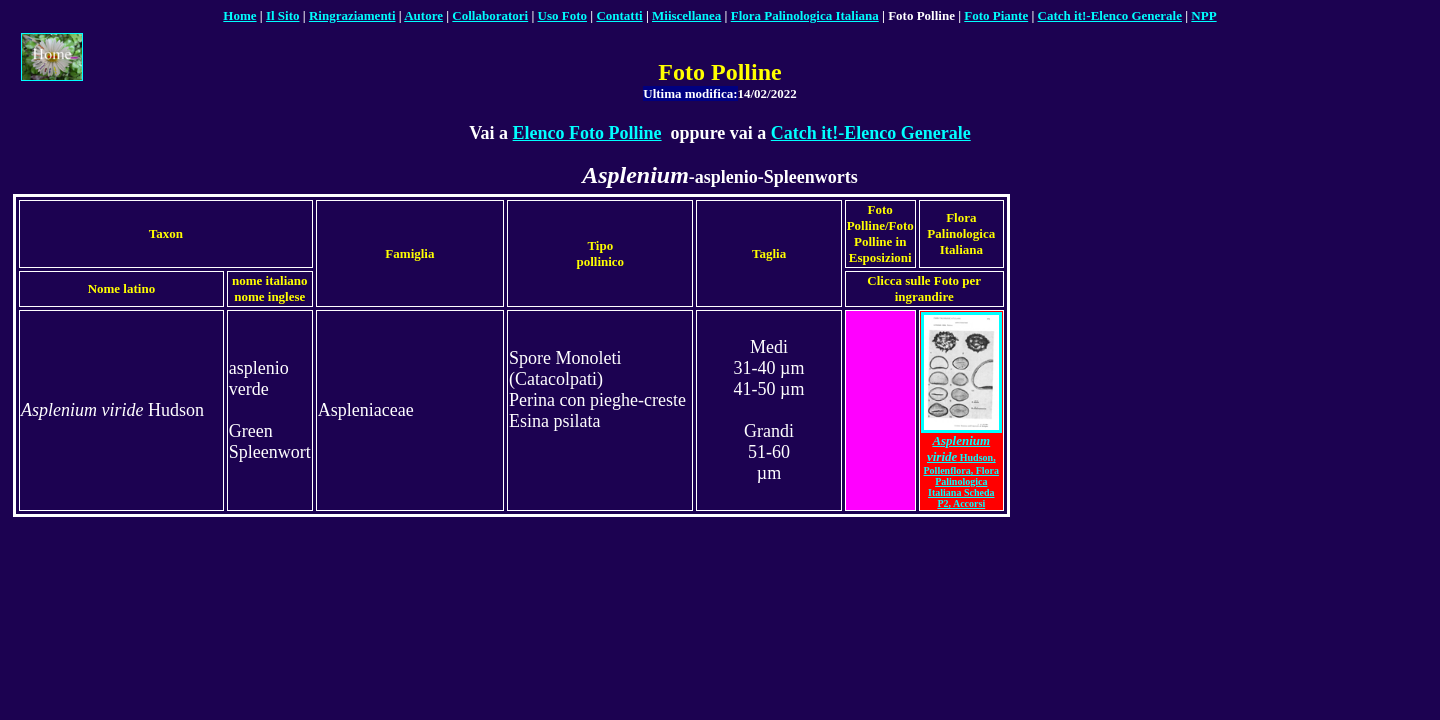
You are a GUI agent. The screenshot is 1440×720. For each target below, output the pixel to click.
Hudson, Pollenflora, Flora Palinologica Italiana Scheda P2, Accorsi (962, 472)
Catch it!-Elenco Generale (871, 133)
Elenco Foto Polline (587, 133)
